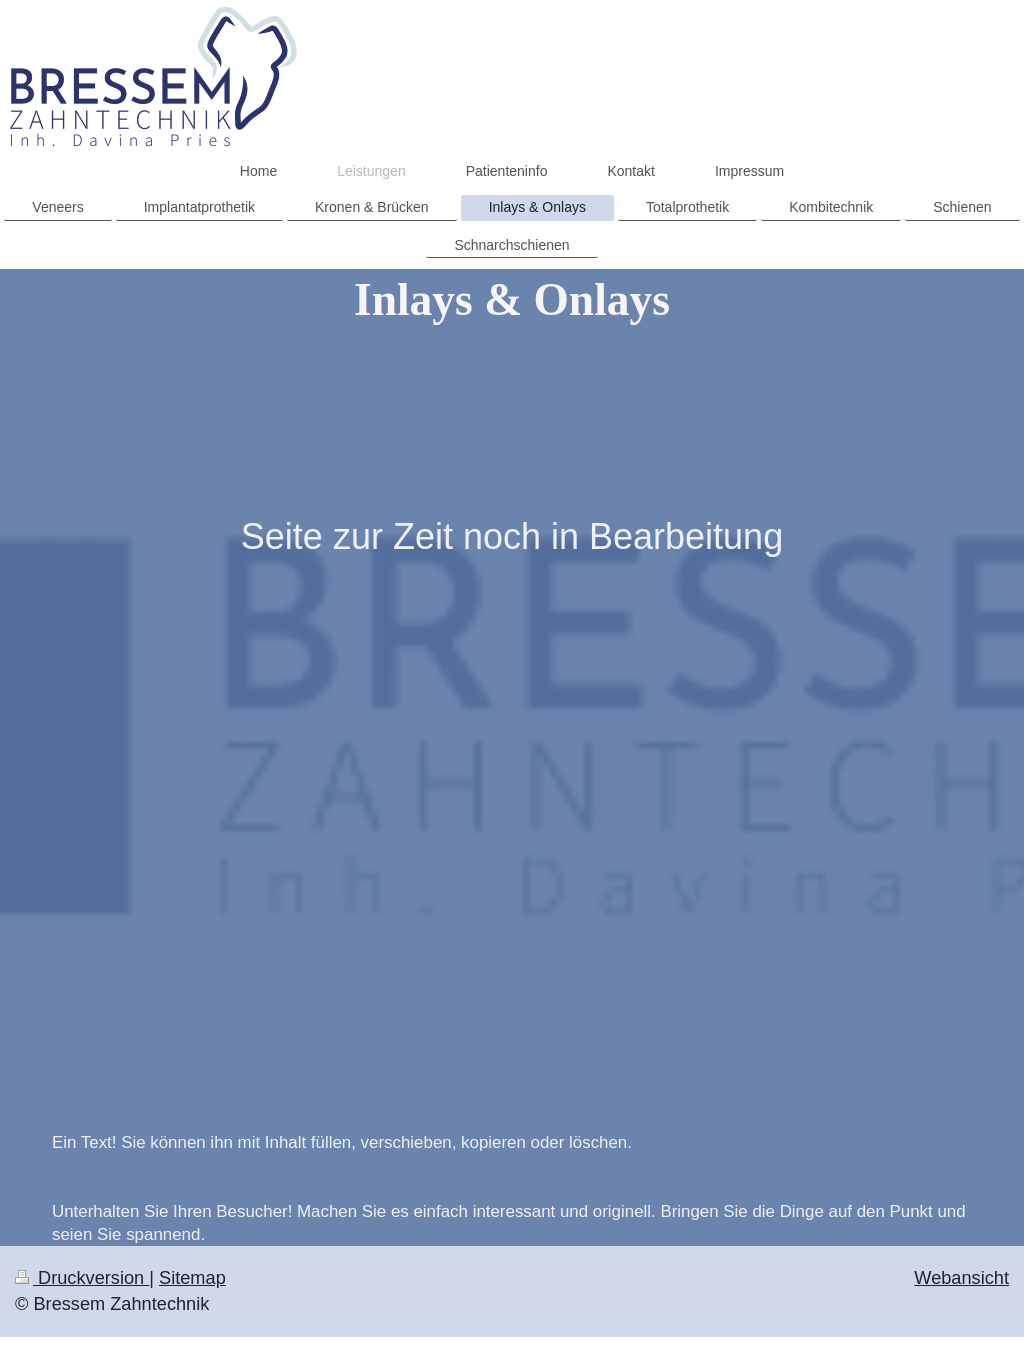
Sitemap (192, 1278)
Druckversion (82, 1278)
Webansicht (961, 1278)
